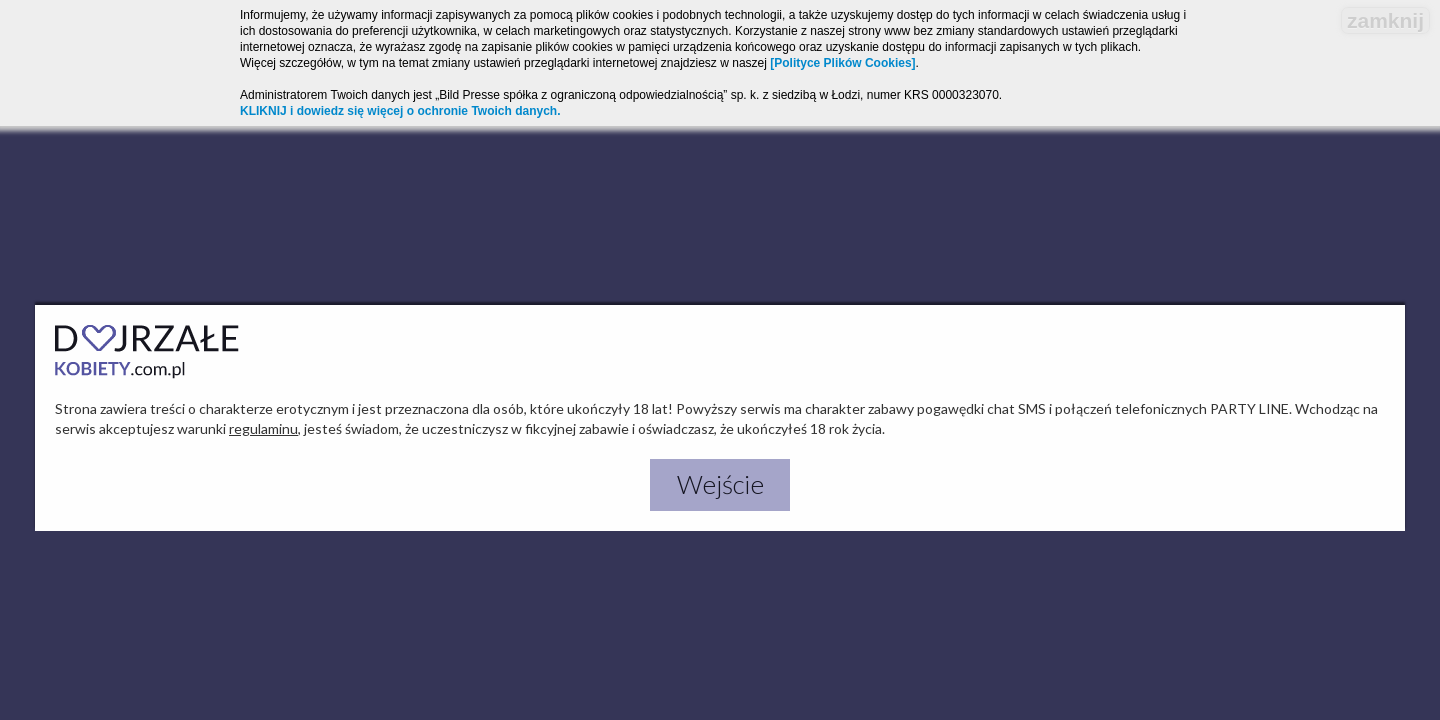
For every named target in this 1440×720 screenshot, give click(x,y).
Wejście (720, 484)
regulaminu (263, 428)
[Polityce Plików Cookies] (842, 63)
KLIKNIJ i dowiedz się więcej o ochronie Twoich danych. (400, 111)
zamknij (1385, 20)
